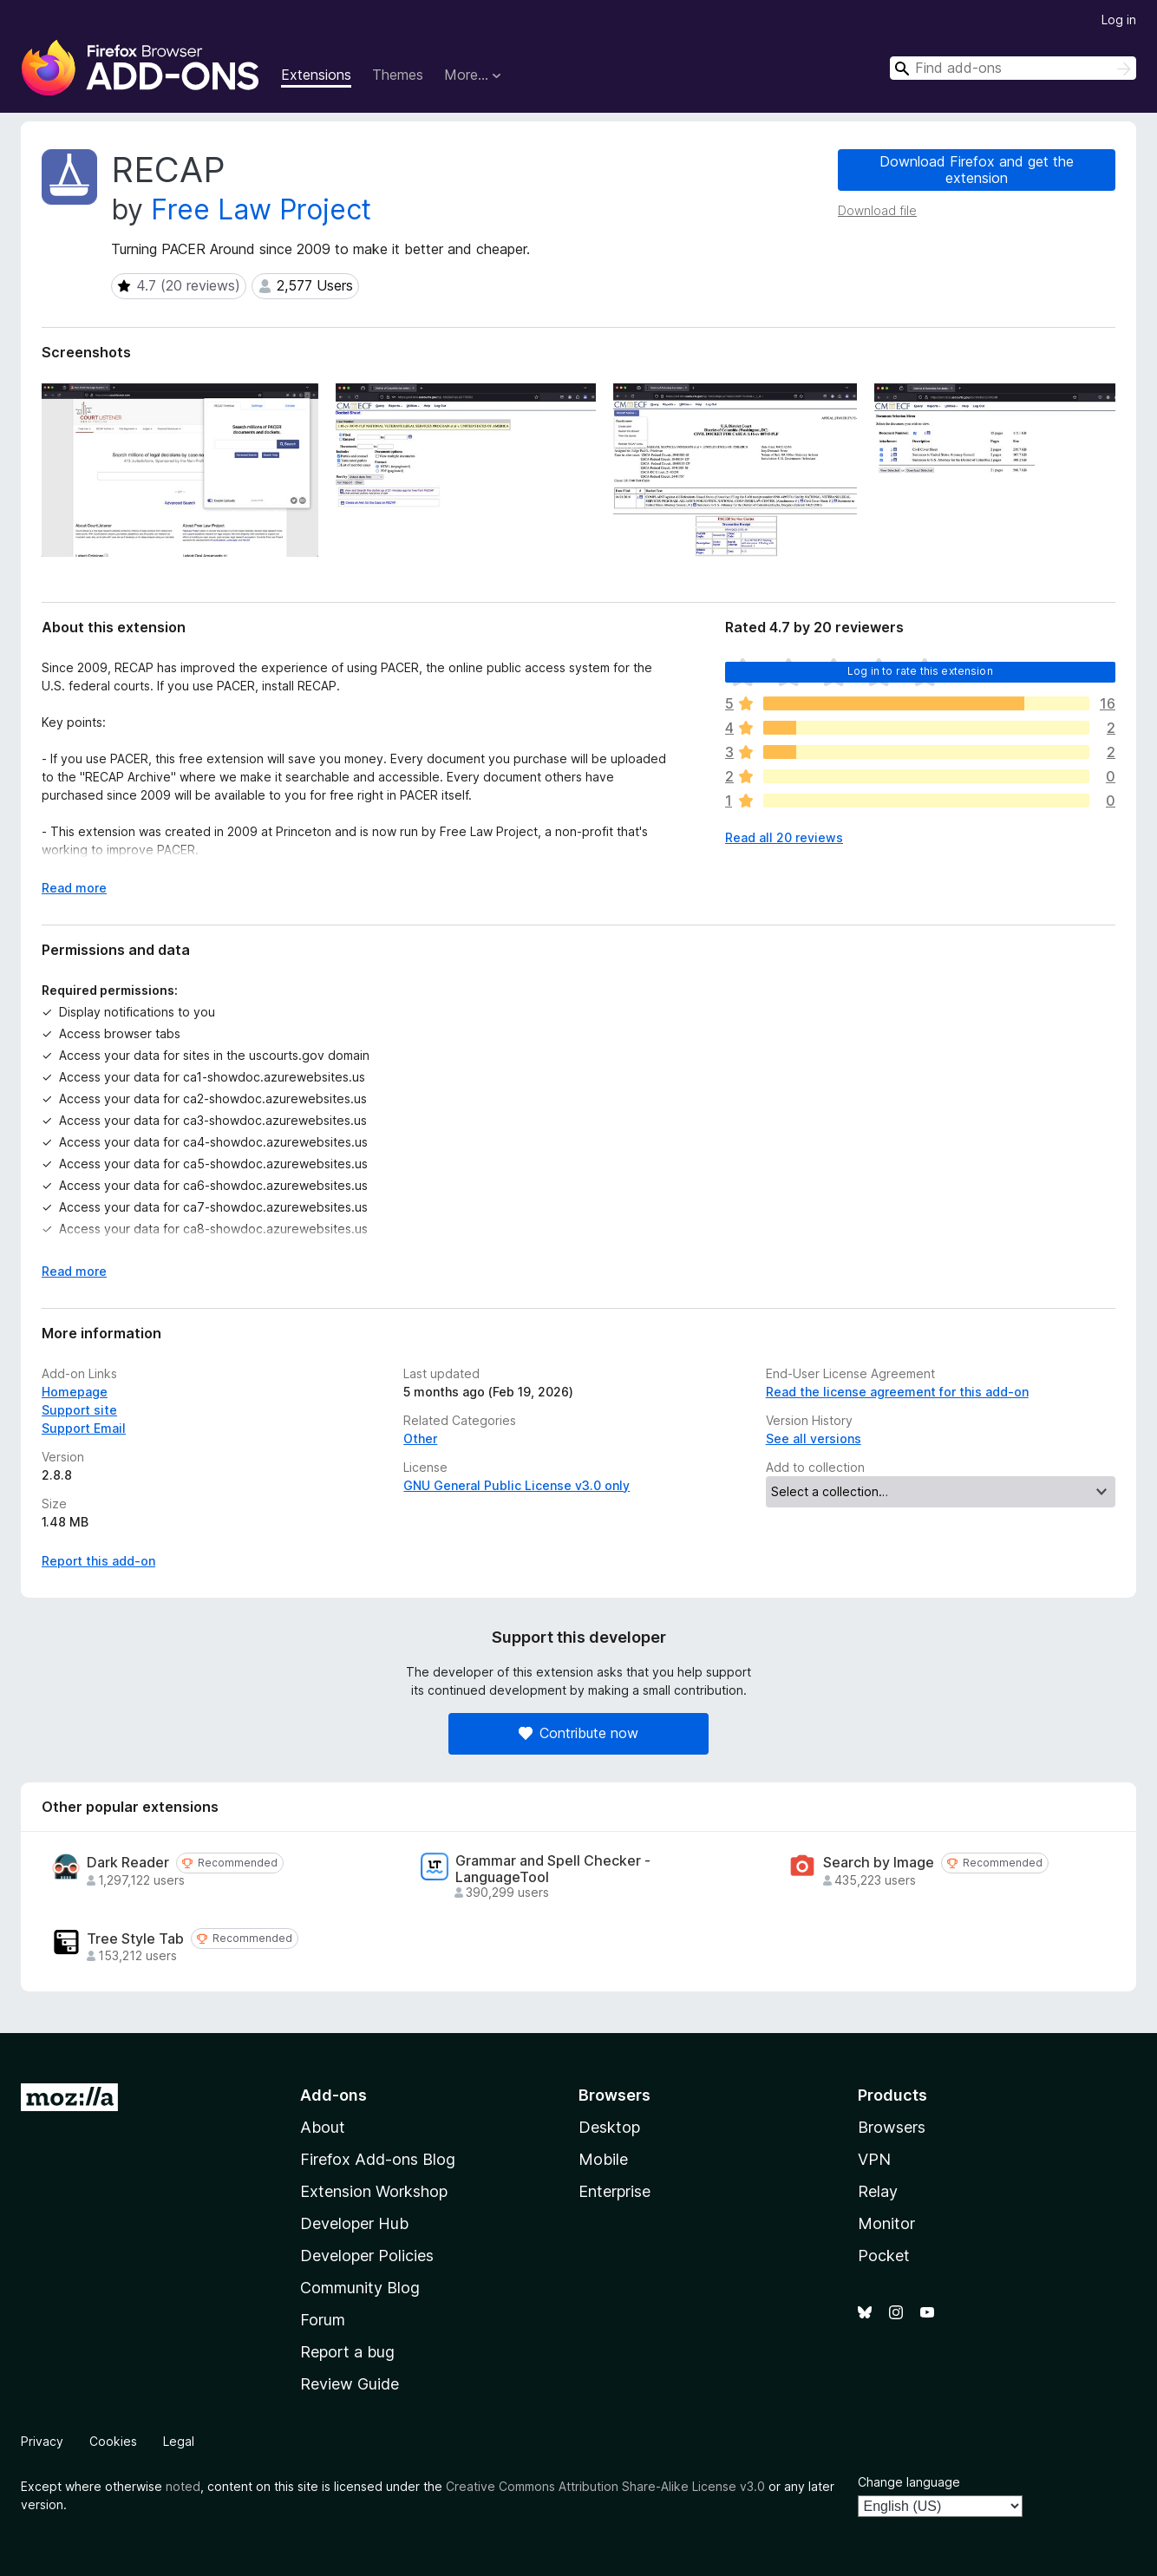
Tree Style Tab (135, 1939)
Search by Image (878, 1862)
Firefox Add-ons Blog (377, 2159)
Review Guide (349, 2384)
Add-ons (333, 2095)
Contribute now (578, 1733)
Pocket (884, 2255)
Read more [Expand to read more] (74, 887)
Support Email (84, 1428)
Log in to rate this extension (920, 670)
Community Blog (360, 2288)
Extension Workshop (374, 2191)
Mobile (603, 2159)
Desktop (609, 2127)
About (322, 2127)
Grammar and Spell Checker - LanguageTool (552, 1869)
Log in (1118, 19)
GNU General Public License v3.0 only (516, 1485)
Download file (877, 210)
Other (420, 1438)
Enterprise (614, 2191)
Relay (878, 2191)
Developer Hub (354, 2223)
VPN (874, 2159)
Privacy (42, 2441)
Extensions (316, 74)
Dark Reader (128, 1862)
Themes (397, 74)
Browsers (891, 2127)
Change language (909, 2482)
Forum (322, 2320)
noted (183, 2486)
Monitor (886, 2223)
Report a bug (347, 2352)
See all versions (813, 1438)
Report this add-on (98, 1560)
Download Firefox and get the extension (976, 169)
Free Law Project (261, 209)
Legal (178, 2441)
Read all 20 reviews (784, 837)
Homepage (75, 1391)
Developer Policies (367, 2255)
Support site (79, 1409)
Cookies (113, 2441)
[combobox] (1013, 68)
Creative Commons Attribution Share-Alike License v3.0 (605, 2486)
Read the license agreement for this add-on (897, 1391)
